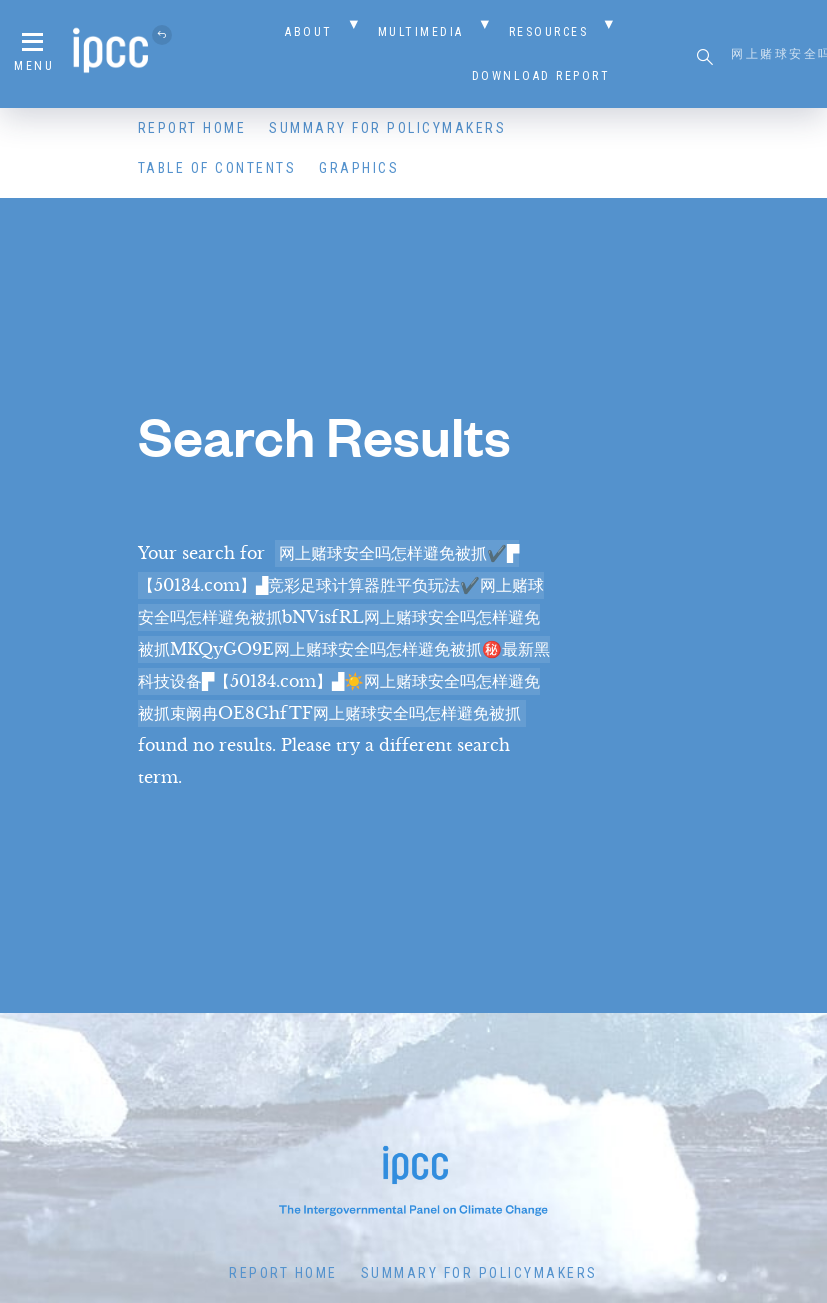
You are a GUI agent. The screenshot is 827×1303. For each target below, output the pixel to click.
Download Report (541, 76)
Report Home (192, 128)
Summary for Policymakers (387, 128)
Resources (549, 32)
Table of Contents (217, 168)
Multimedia (421, 32)
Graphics (359, 168)
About (309, 32)
